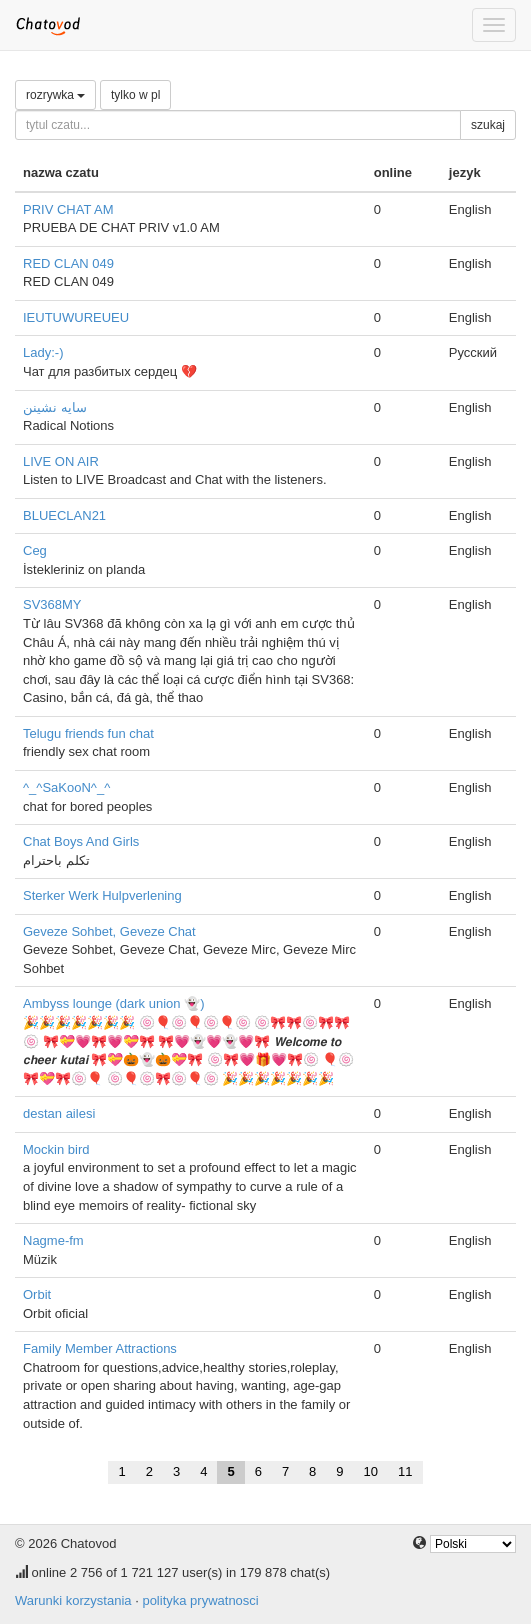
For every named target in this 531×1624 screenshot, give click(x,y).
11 (405, 1471)
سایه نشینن (55, 407)
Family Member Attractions (100, 1348)
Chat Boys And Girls (81, 841)
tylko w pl (135, 95)
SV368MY (52, 604)
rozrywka (55, 95)
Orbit (37, 1294)
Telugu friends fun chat (88, 733)
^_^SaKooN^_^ (66, 787)
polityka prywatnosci (200, 1600)
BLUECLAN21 (64, 515)
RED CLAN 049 (68, 263)
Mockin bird (56, 1149)
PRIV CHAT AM (68, 209)
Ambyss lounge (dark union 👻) (113, 1003)
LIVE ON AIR (61, 461)
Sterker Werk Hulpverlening (102, 895)
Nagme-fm (53, 1240)
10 (371, 1471)
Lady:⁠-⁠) (43, 352)
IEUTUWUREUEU (76, 317)
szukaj (488, 125)
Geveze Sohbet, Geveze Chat (109, 931)
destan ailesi (59, 1113)
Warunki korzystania (73, 1600)
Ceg (35, 550)
